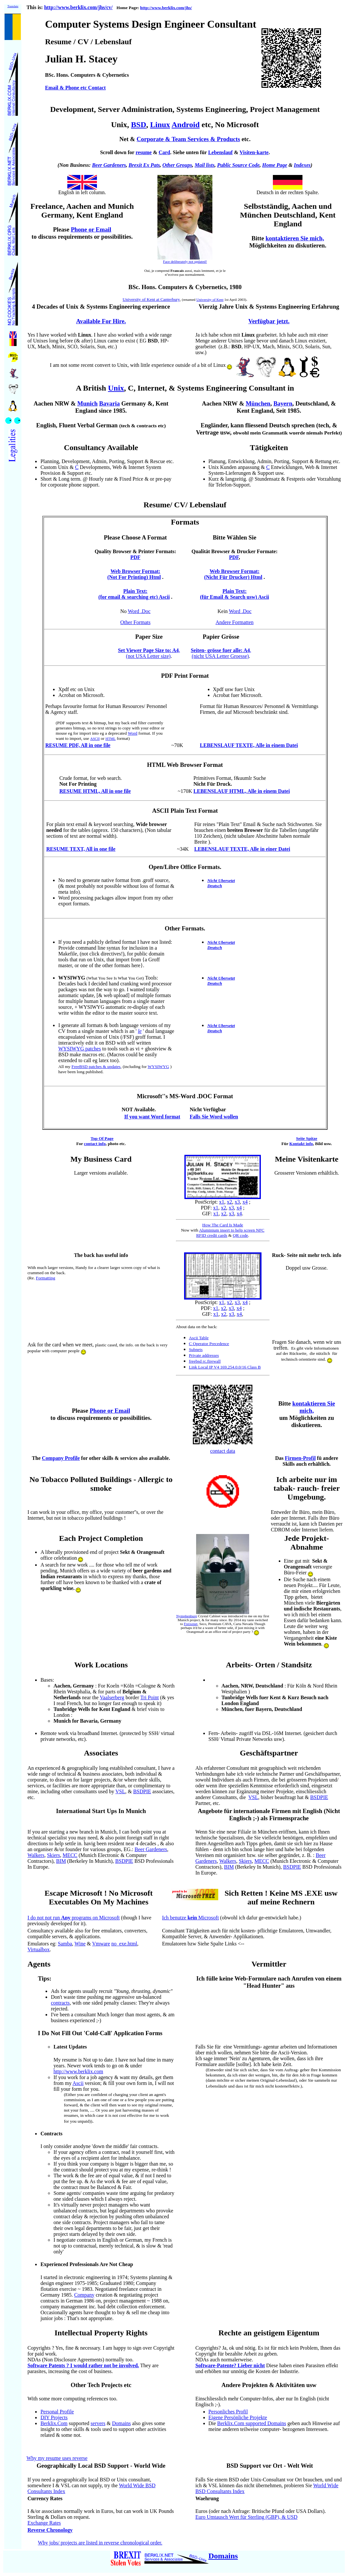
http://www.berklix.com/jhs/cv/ (78, 7)
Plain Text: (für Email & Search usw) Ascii (234, 594)
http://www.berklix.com (78, 2071)
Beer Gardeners (109, 165)
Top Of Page (102, 1138)
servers (98, 2423)
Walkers (35, 1855)
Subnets (196, 1349)
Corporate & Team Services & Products (188, 139)
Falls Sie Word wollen (214, 1116)
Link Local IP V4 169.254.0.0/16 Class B (225, 1367)
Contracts (51, 2133)
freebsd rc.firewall (205, 1361)
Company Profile (61, 1458)
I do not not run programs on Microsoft (73, 1917)
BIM (61, 1861)
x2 (229, 1202)
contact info (95, 1143)
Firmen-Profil (300, 1458)
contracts (60, 2003)
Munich (87, 403)
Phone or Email (110, 1410)
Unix (116, 388)
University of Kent (209, 299)
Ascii (78, 2083)
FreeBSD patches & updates (96, 1066)
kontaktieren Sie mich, (294, 238)
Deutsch (214, 885)
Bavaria (109, 403)
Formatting (45, 1277)
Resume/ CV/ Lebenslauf (184, 505)
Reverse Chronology (50, 2530)
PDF (135, 557)
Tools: (108, 978)
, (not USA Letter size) (149, 653)
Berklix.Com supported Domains (251, 2423)
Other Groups (177, 165)
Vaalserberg (112, 1697)
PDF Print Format (185, 675)
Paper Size (149, 636)
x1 (221, 1202)
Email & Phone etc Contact (75, 87)
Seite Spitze (306, 1138)
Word (132, 733)
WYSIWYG (158, 1066)
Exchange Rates (44, 2523)
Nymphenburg (186, 1616)
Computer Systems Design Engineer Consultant (150, 24)
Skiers (53, 1855)
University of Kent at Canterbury (151, 299)
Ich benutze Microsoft (190, 1917)
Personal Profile (57, 2411)
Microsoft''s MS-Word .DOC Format (185, 1096)
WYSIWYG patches (79, 1048)
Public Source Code (238, 165)
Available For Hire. (101, 321)
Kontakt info (301, 1143)
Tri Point (149, 1697)
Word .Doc (139, 611)
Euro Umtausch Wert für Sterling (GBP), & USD (246, 2517)
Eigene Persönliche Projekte (237, 2417)
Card (164, 152)
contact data (222, 1451)
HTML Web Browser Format (185, 764)
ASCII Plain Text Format (185, 810)
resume (144, 152)
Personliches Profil (228, 2411)
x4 (245, 1202)
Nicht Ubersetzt (221, 880)
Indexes (302, 165)
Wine (80, 1943)
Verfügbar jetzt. (268, 321)
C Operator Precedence (209, 1343)
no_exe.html (124, 1943)
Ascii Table (199, 1337)
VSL (120, 1791)
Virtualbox (38, 1949)
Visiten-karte (254, 152)
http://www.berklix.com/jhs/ (166, 7)
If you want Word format (152, 1116)
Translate (12, 6)
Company (84, 2295)
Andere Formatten (235, 622)
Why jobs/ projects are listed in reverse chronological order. (100, 2542)
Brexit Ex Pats (144, 165)
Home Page (274, 165)
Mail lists (205, 165)
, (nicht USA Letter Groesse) (221, 653)
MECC (69, 1855)
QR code (240, 1235)
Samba (65, 1943)
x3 (237, 1202)
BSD (138, 124)
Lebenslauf (220, 152)
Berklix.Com (53, 2423)
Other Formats (135, 622)
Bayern (283, 403)
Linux (160, 124)
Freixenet (190, 1624)
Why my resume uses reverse (56, 2458)
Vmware (101, 1943)
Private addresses (204, 1355)
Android (186, 124)
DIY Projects (53, 2417)
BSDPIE (142, 1791)
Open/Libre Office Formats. (185, 866)
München (258, 403)
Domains (121, 2423)
